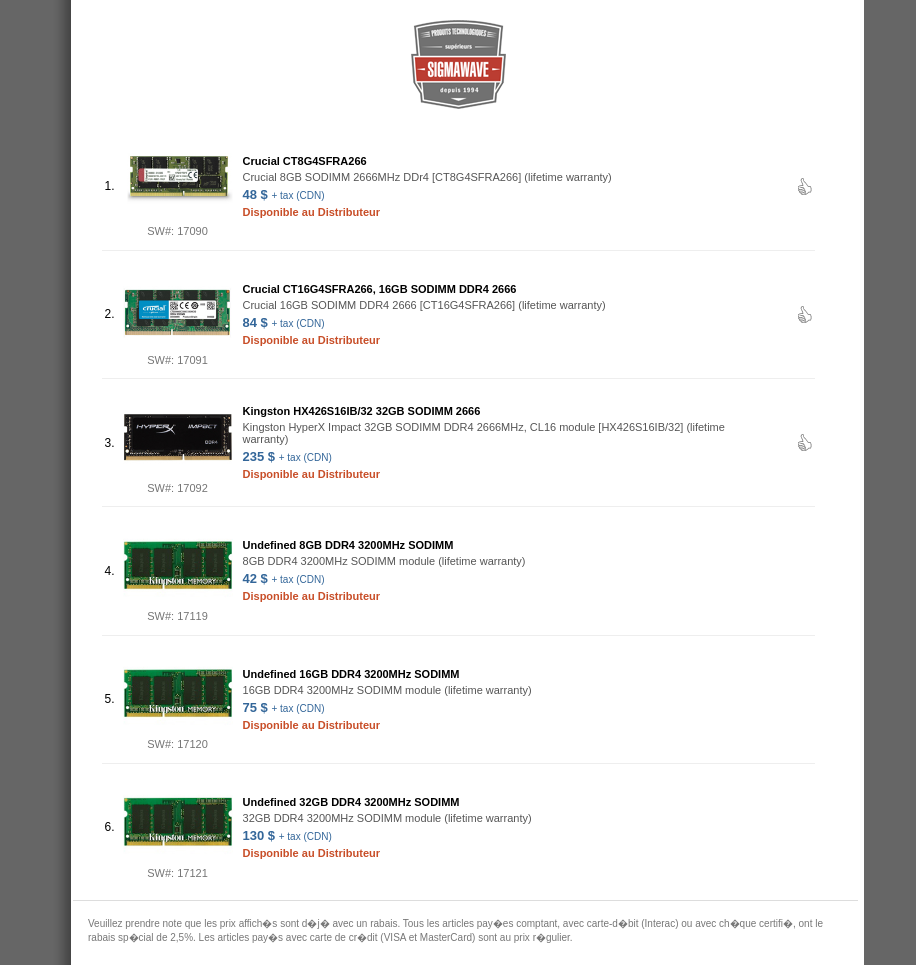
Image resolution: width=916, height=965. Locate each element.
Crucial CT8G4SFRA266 (305, 161)
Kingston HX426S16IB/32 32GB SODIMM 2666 (362, 411)
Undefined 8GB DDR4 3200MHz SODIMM (348, 545)
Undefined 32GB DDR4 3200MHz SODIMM (351, 802)
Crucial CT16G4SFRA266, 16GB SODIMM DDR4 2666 (380, 289)
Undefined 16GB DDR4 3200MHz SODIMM (351, 674)
